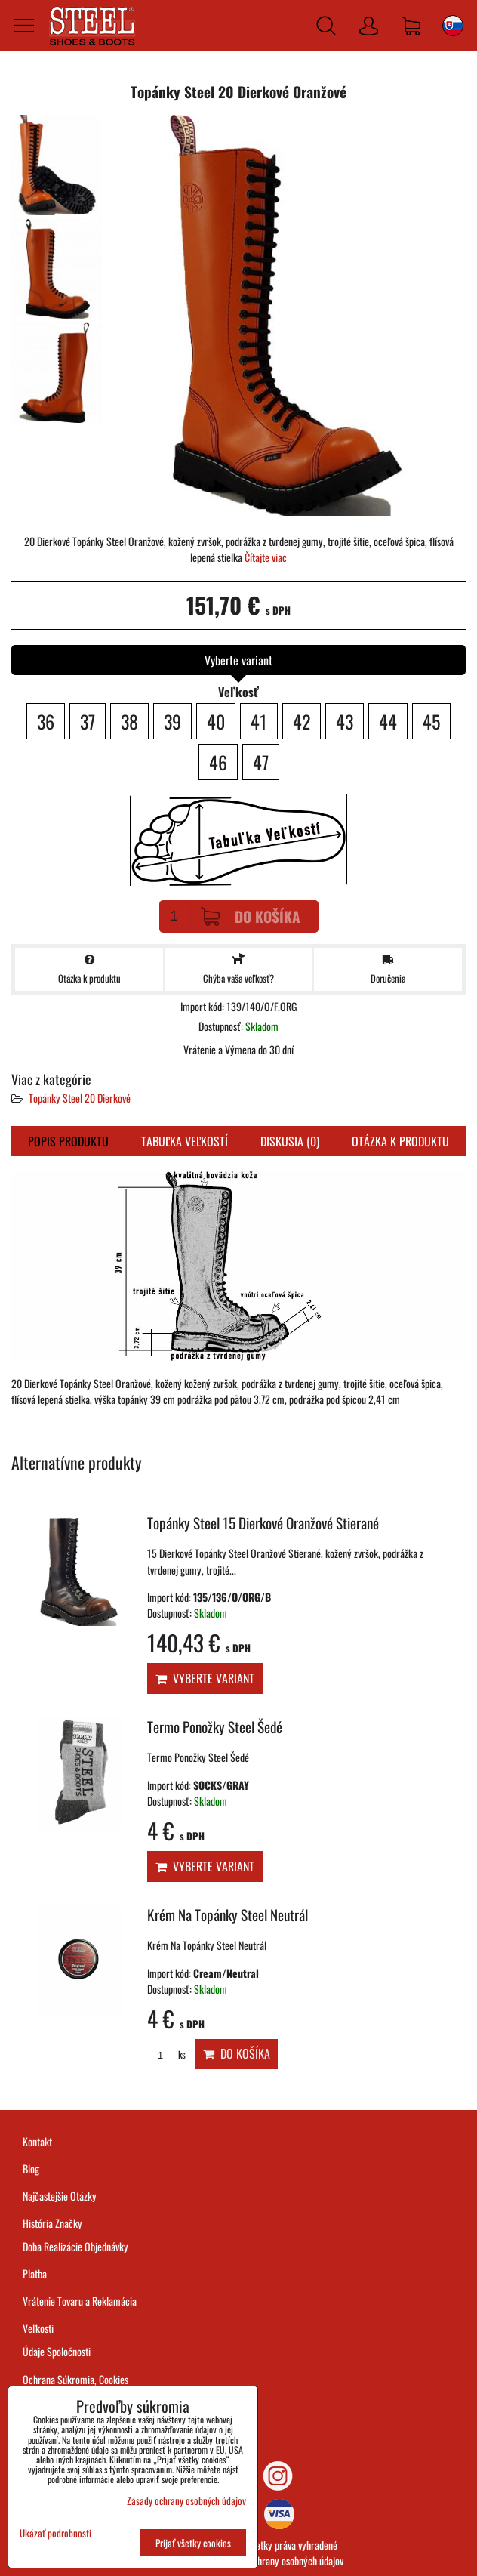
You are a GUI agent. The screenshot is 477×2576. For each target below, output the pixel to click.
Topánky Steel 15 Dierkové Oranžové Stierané (263, 1523)
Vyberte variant (204, 1678)
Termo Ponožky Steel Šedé (214, 1727)
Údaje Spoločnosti (57, 2351)
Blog (31, 2168)
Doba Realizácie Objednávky (75, 2246)
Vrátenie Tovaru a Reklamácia (80, 2301)
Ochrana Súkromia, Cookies (75, 2379)
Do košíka (250, 916)
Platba (35, 2273)
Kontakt (37, 2141)
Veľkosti (38, 2328)
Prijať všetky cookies (193, 2542)
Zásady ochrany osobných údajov (281, 2560)
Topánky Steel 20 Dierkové (80, 1098)
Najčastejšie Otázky (60, 2196)
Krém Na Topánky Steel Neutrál (227, 1915)
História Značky (52, 2223)
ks (166, 2054)
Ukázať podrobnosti (55, 2533)
